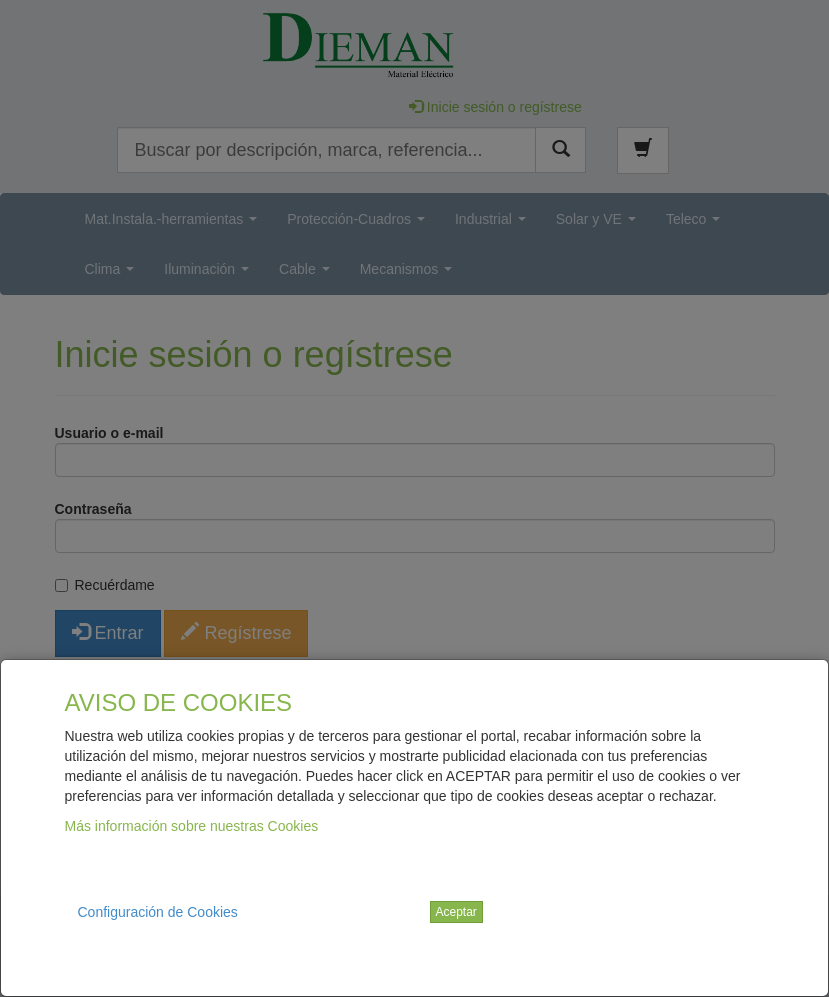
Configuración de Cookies (158, 912)
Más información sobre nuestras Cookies (192, 826)
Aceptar (456, 912)
